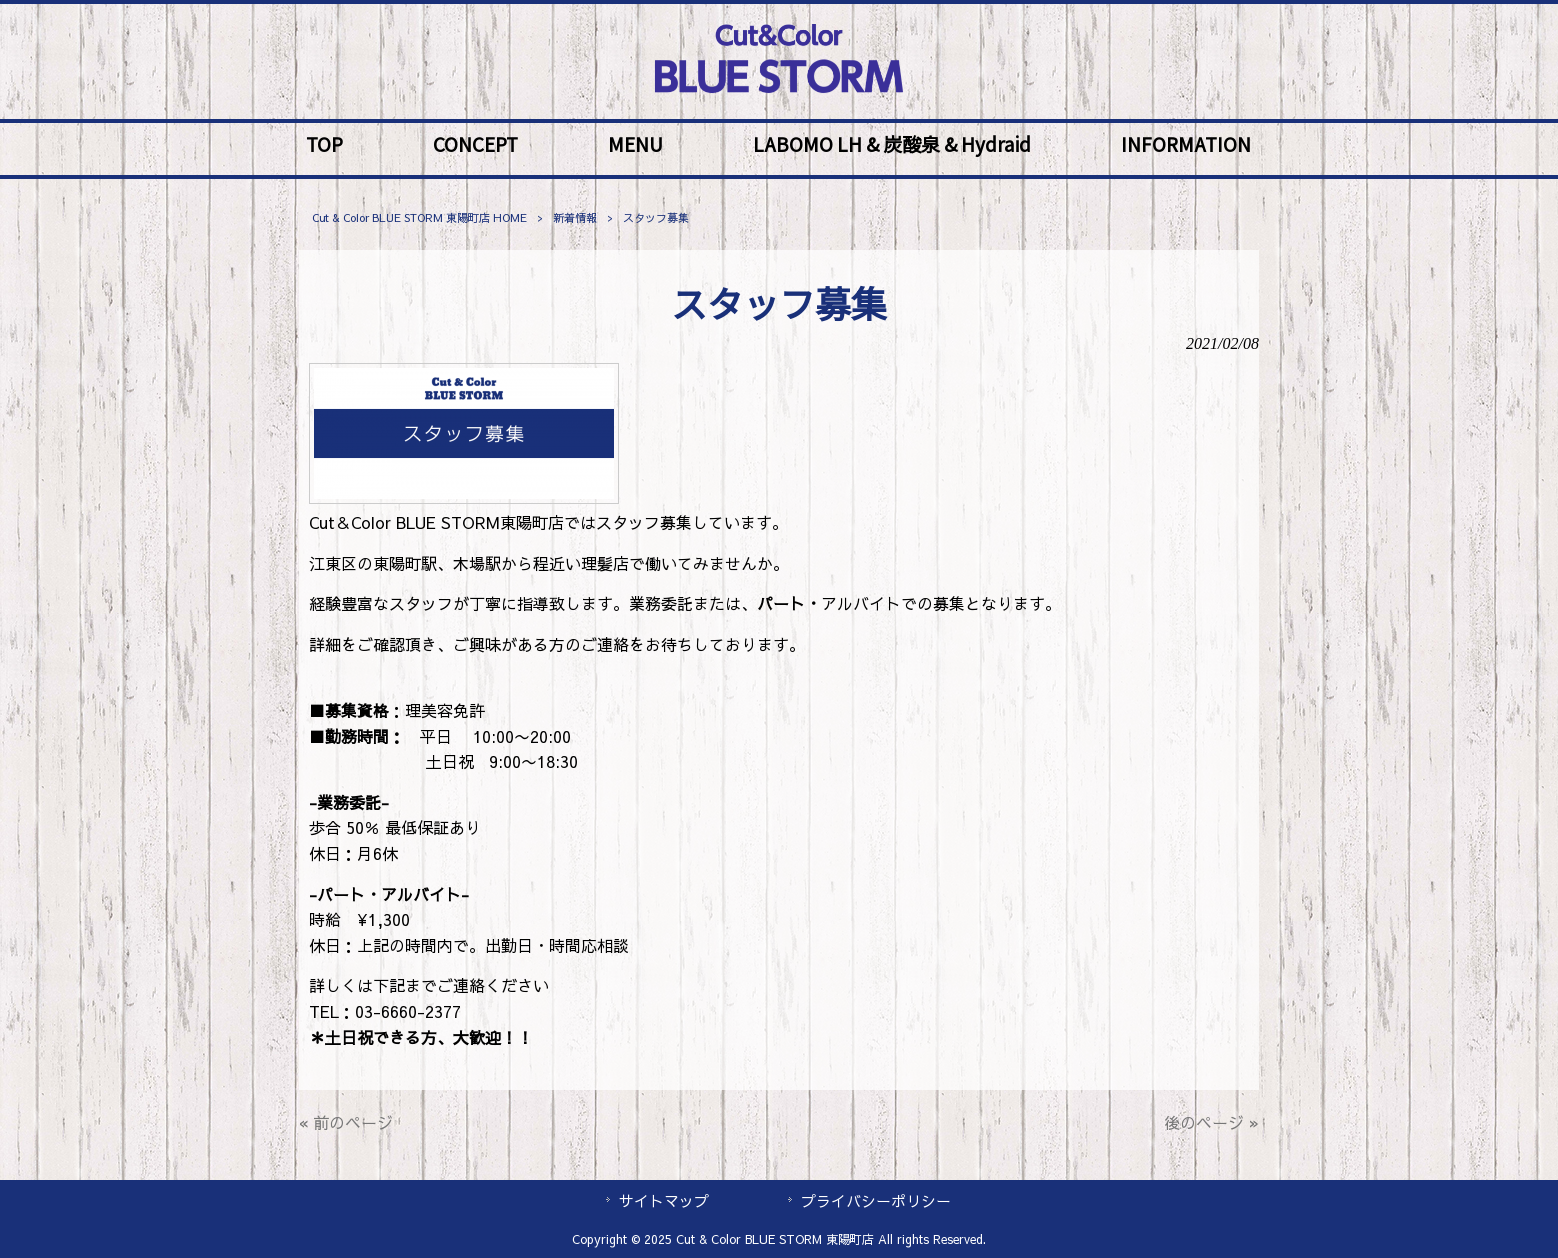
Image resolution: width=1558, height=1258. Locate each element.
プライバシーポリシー (876, 1200)
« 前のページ (346, 1122)
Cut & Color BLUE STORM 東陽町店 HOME (419, 217)
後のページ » (1211, 1122)
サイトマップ (664, 1200)
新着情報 (575, 217)
